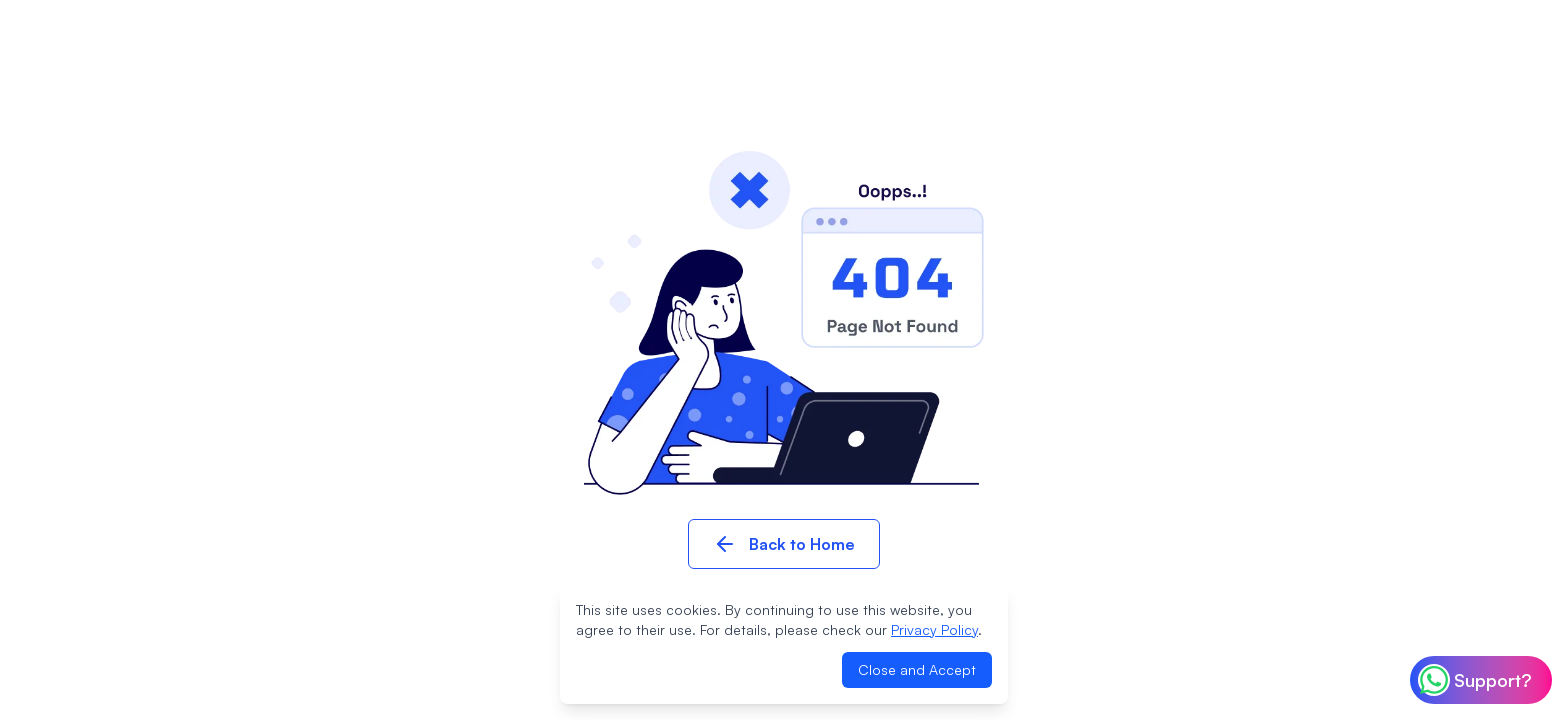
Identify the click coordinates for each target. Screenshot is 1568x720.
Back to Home (784, 544)
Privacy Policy (934, 629)
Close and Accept (917, 669)
